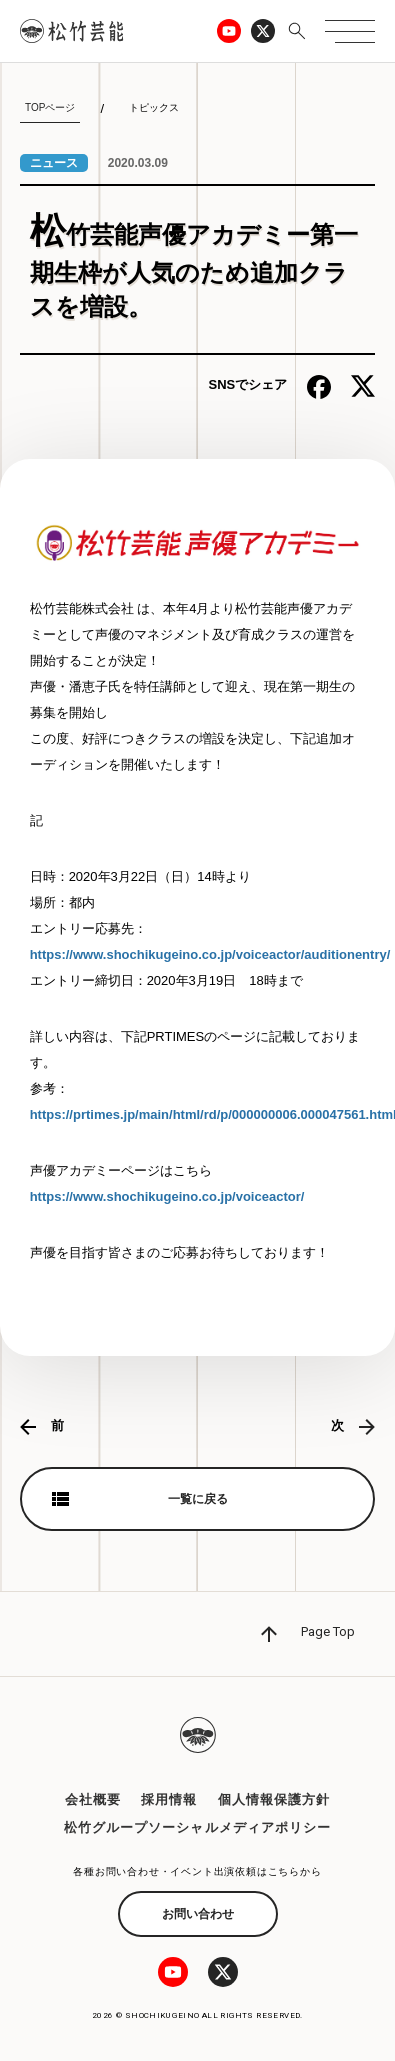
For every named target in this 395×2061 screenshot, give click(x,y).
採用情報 (169, 1799)
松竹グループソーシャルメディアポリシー (197, 1827)
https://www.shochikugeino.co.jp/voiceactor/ (167, 1196)
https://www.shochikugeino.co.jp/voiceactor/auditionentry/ (210, 954)
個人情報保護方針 (274, 1799)
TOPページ (50, 107)
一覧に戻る (198, 1499)
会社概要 (93, 1799)
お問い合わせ (198, 1914)
